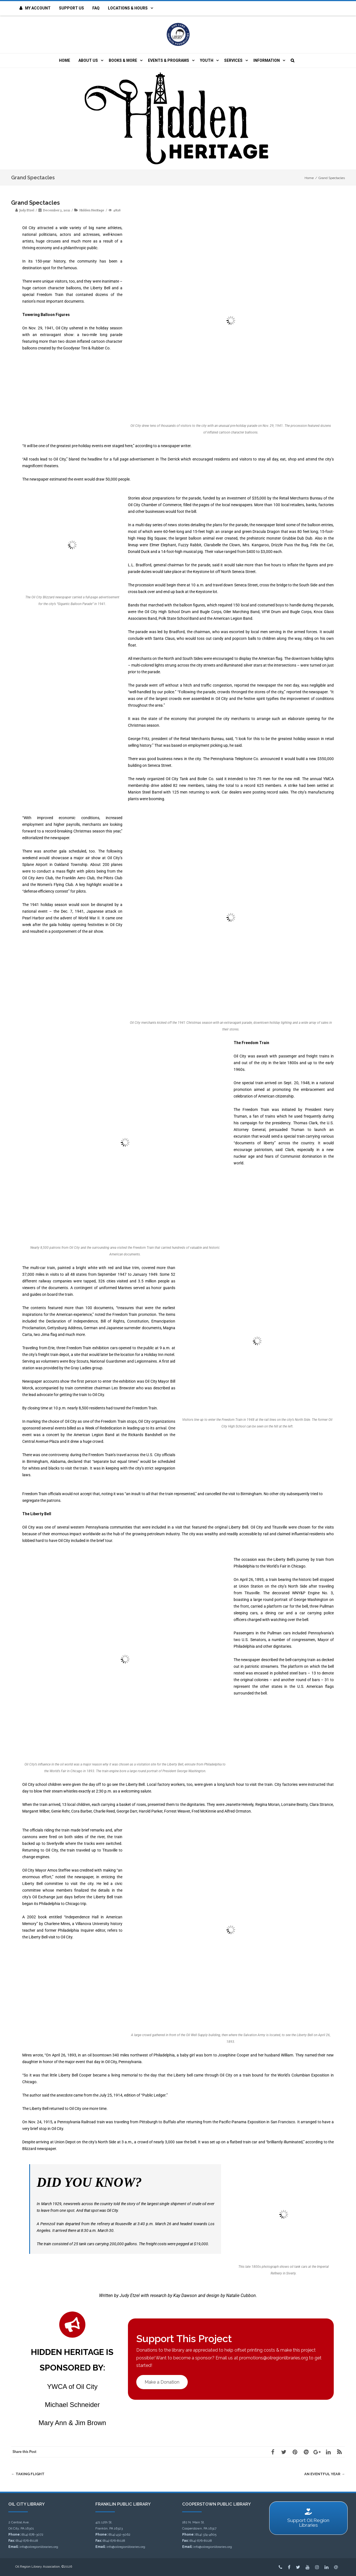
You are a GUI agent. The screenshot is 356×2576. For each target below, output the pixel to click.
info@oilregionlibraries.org (38, 2547)
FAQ (96, 8)
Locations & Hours (128, 8)
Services (233, 60)
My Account (35, 8)
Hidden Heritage (91, 210)
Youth (206, 60)
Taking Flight (27, 2474)
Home (64, 60)
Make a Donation (162, 2382)
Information (266, 60)
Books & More (123, 60)
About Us (88, 60)
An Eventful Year (324, 2474)
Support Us (71, 8)
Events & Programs (168, 60)
